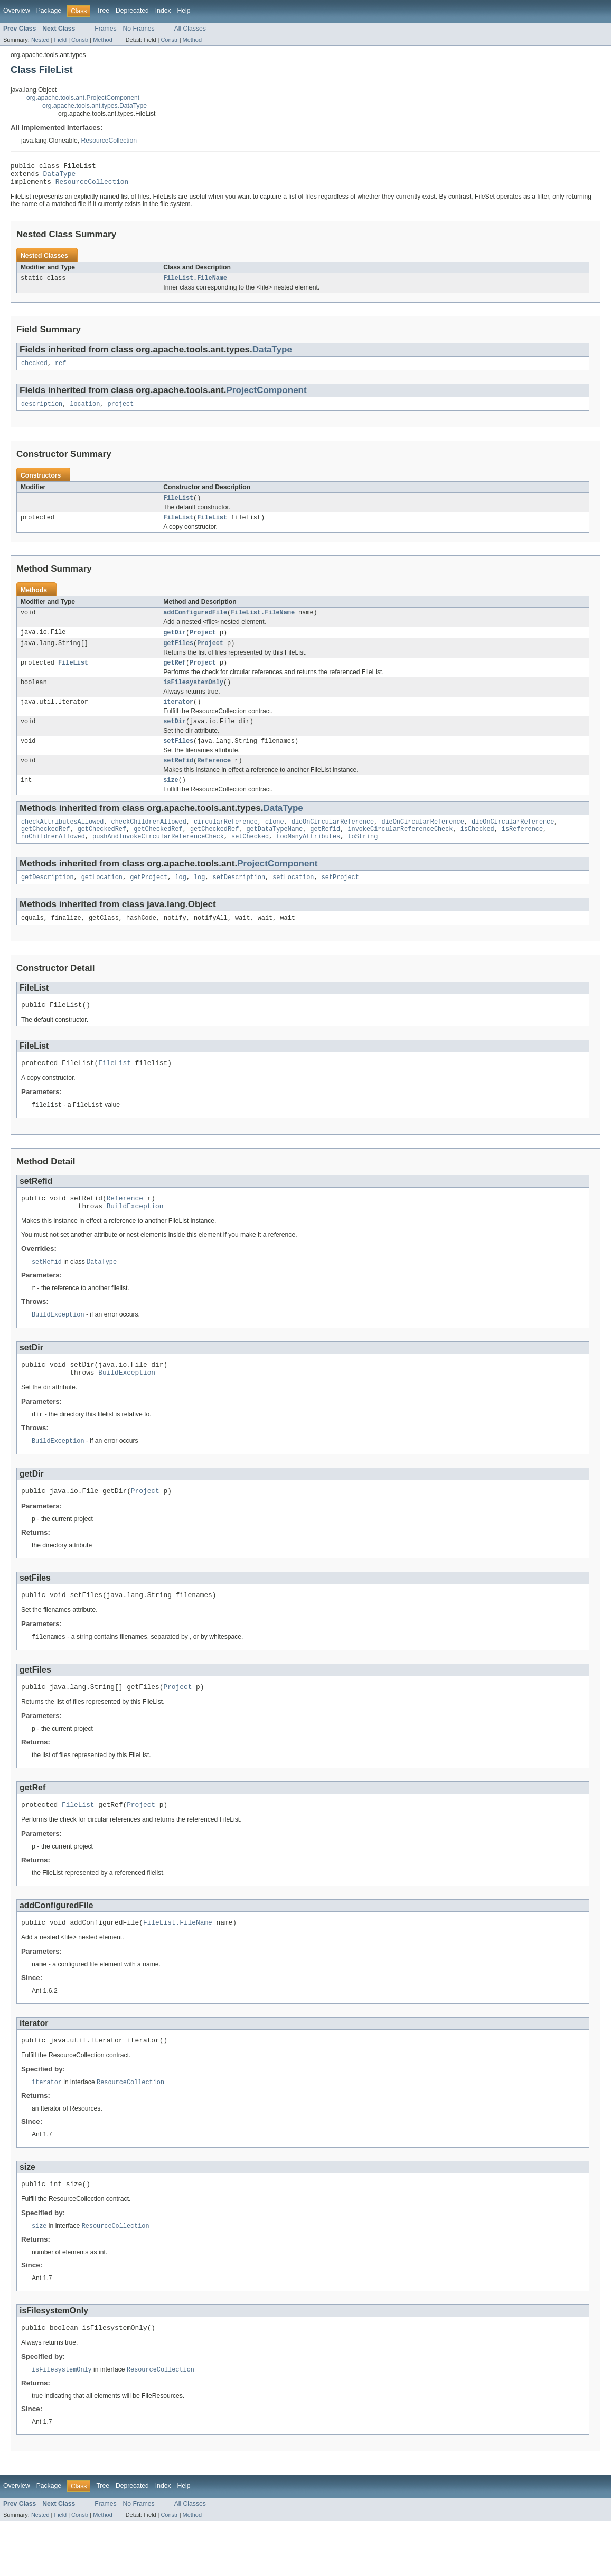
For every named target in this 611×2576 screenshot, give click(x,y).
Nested (40, 39)
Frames (105, 28)
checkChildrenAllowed (148, 842)
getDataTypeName (274, 851)
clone (274, 842)
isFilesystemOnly (193, 697)
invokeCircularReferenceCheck (400, 851)
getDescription (47, 901)
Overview (16, 10)
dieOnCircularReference (333, 842)
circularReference (226, 842)
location (85, 411)
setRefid (178, 779)
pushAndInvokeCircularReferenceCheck (158, 859)
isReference (522, 851)
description (41, 411)
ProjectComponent (266, 397)
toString (362, 859)
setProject (340, 901)
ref (60, 370)
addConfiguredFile (195, 623)
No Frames (139, 28)
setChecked (250, 859)
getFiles (178, 655)
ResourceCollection (109, 140)
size (170, 800)
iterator (178, 717)
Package (48, 10)
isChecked (477, 851)
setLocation (293, 901)
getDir (174, 644)
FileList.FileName (195, 283)
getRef (174, 676)
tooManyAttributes (308, 859)
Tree (102, 10)
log (180, 901)
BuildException (135, 1238)
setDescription (238, 901)
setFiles (178, 758)
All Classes (190, 28)
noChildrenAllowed (53, 859)
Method (102, 39)
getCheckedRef (45, 851)
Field (60, 39)
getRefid (325, 851)
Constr (79, 39)
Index (163, 10)
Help (184, 10)
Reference (214, 779)
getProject (148, 901)
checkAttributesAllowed (62, 842)
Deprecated (132, 10)
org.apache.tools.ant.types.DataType (94, 105)
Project (203, 644)
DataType (59, 176)
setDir (174, 738)
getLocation (102, 901)
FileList (178, 506)
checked (34, 370)
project (120, 411)
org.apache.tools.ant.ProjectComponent (82, 97)
